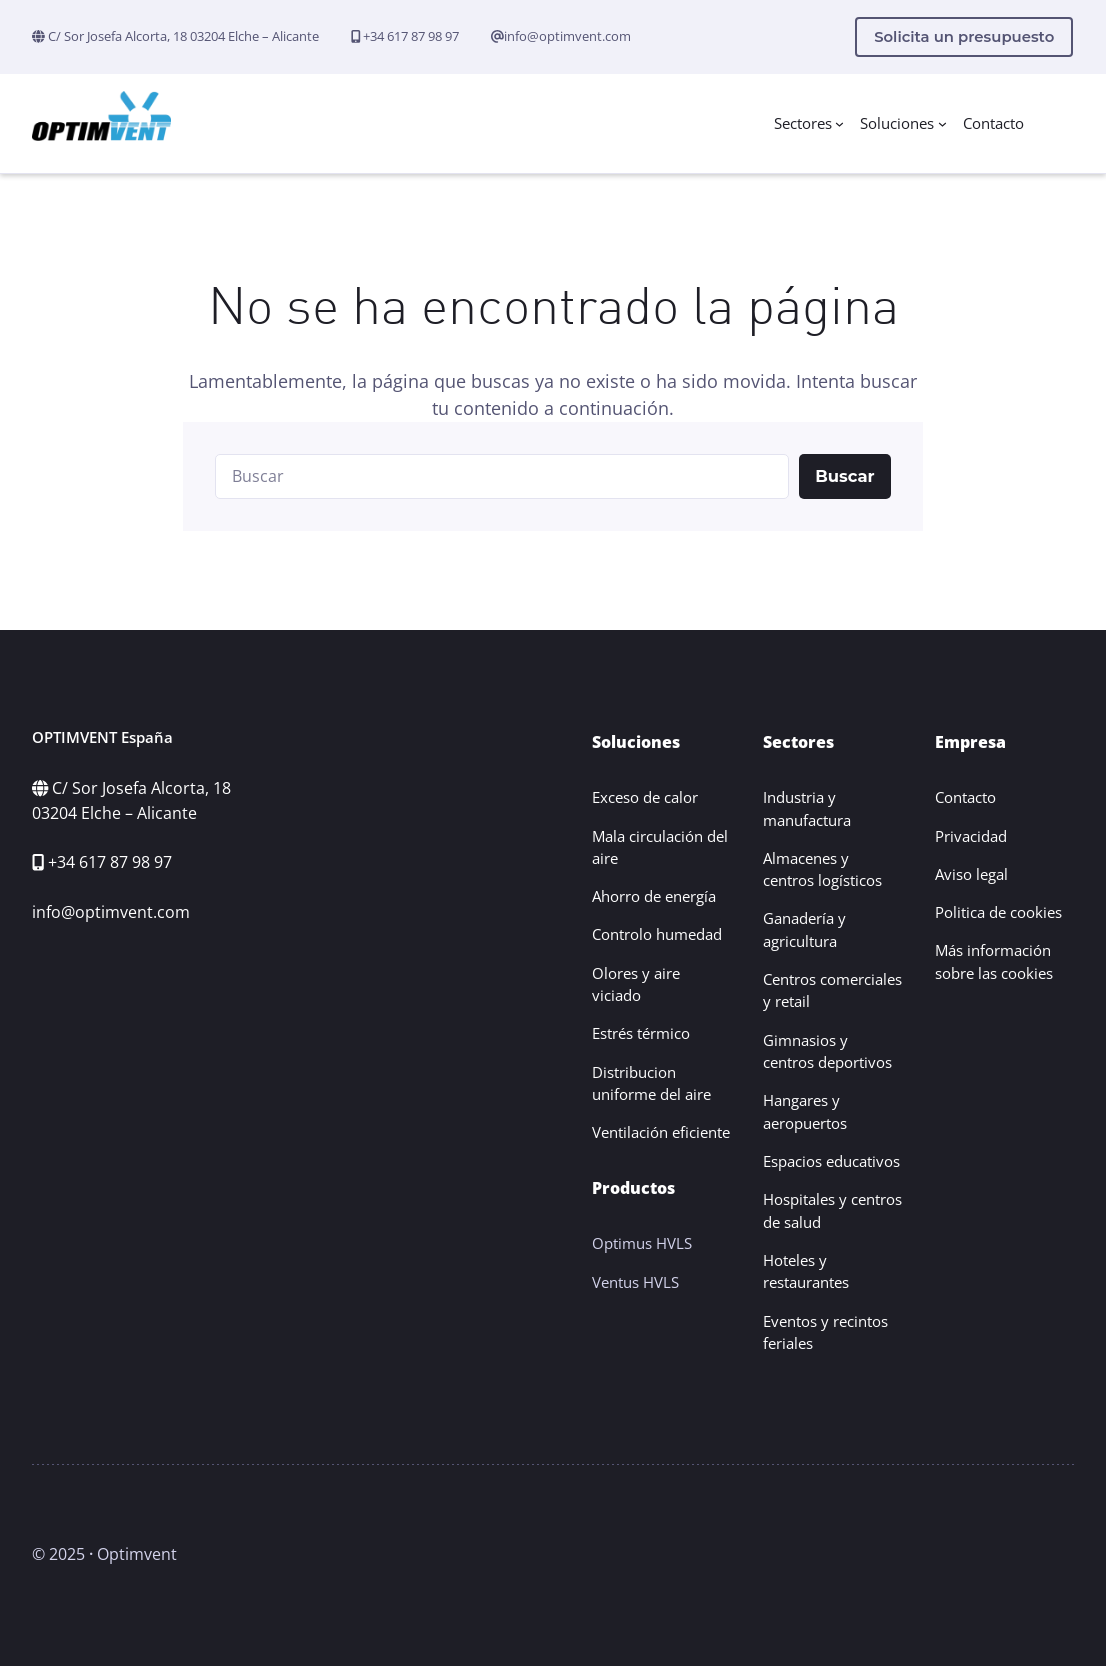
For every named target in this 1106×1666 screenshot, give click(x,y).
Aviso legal (971, 874)
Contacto (965, 797)
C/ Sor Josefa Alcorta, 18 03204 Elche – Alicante (182, 36)
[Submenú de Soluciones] (942, 123)
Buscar (844, 476)
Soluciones (897, 123)
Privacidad (971, 836)
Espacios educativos (831, 1161)
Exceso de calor (645, 797)
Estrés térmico (641, 1033)
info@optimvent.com (567, 36)
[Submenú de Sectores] (839, 123)
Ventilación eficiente (661, 1132)
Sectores (803, 123)
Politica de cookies (998, 912)
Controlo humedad (657, 934)
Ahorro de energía (654, 896)
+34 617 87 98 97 (409, 36)
